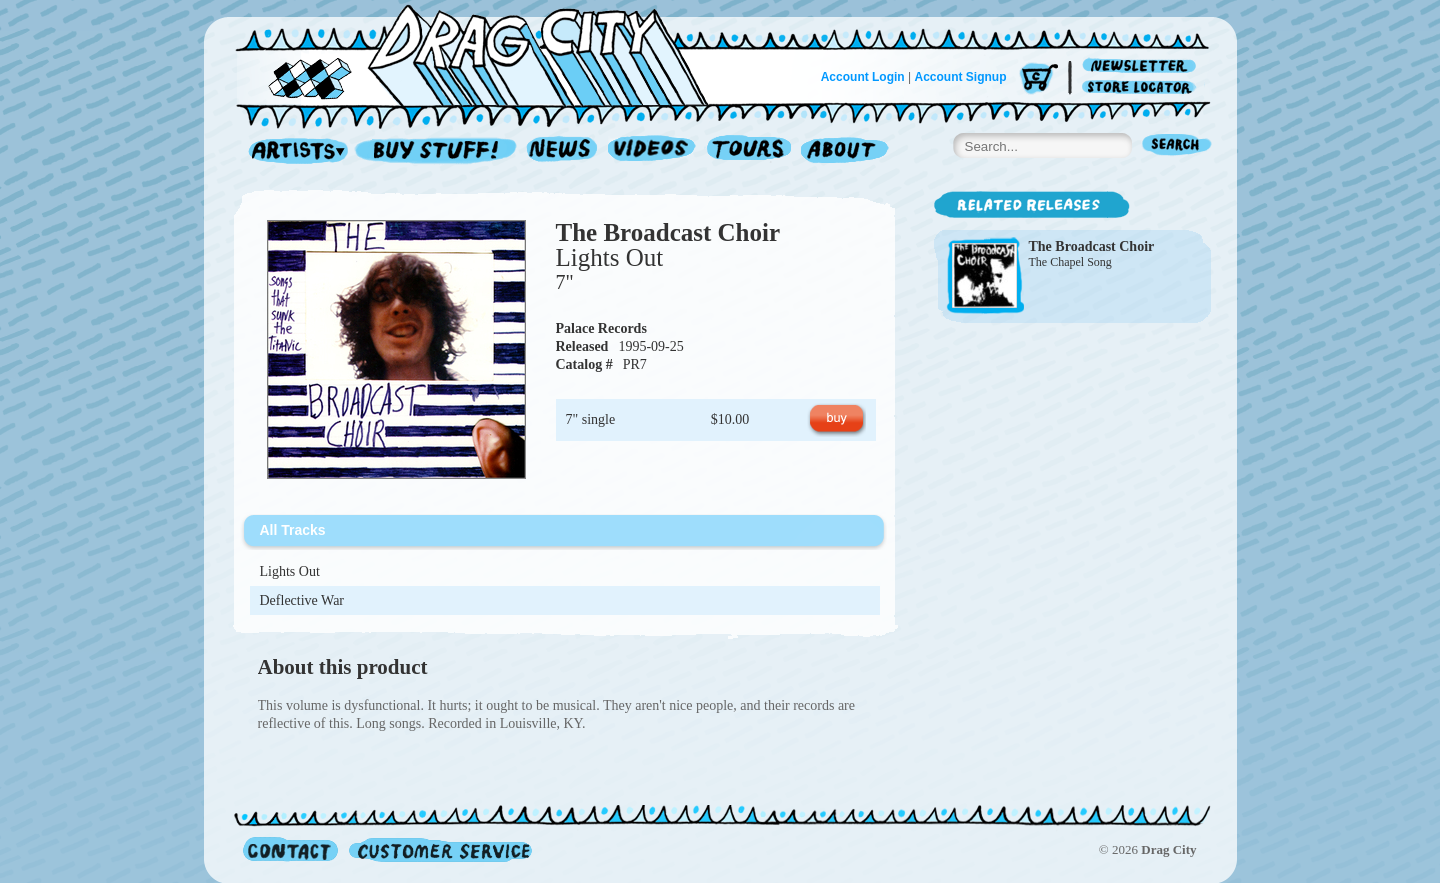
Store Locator (1142, 87)
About (844, 151)
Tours (749, 151)
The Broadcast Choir (668, 232)
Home (484, 54)
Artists (293, 151)
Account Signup (961, 77)
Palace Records (601, 328)
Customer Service (439, 849)
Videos (652, 151)
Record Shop (438, 151)
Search (1177, 146)
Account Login (863, 77)
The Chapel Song (1070, 262)
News (563, 151)
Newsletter (1142, 66)
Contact (290, 849)
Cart (1039, 79)
